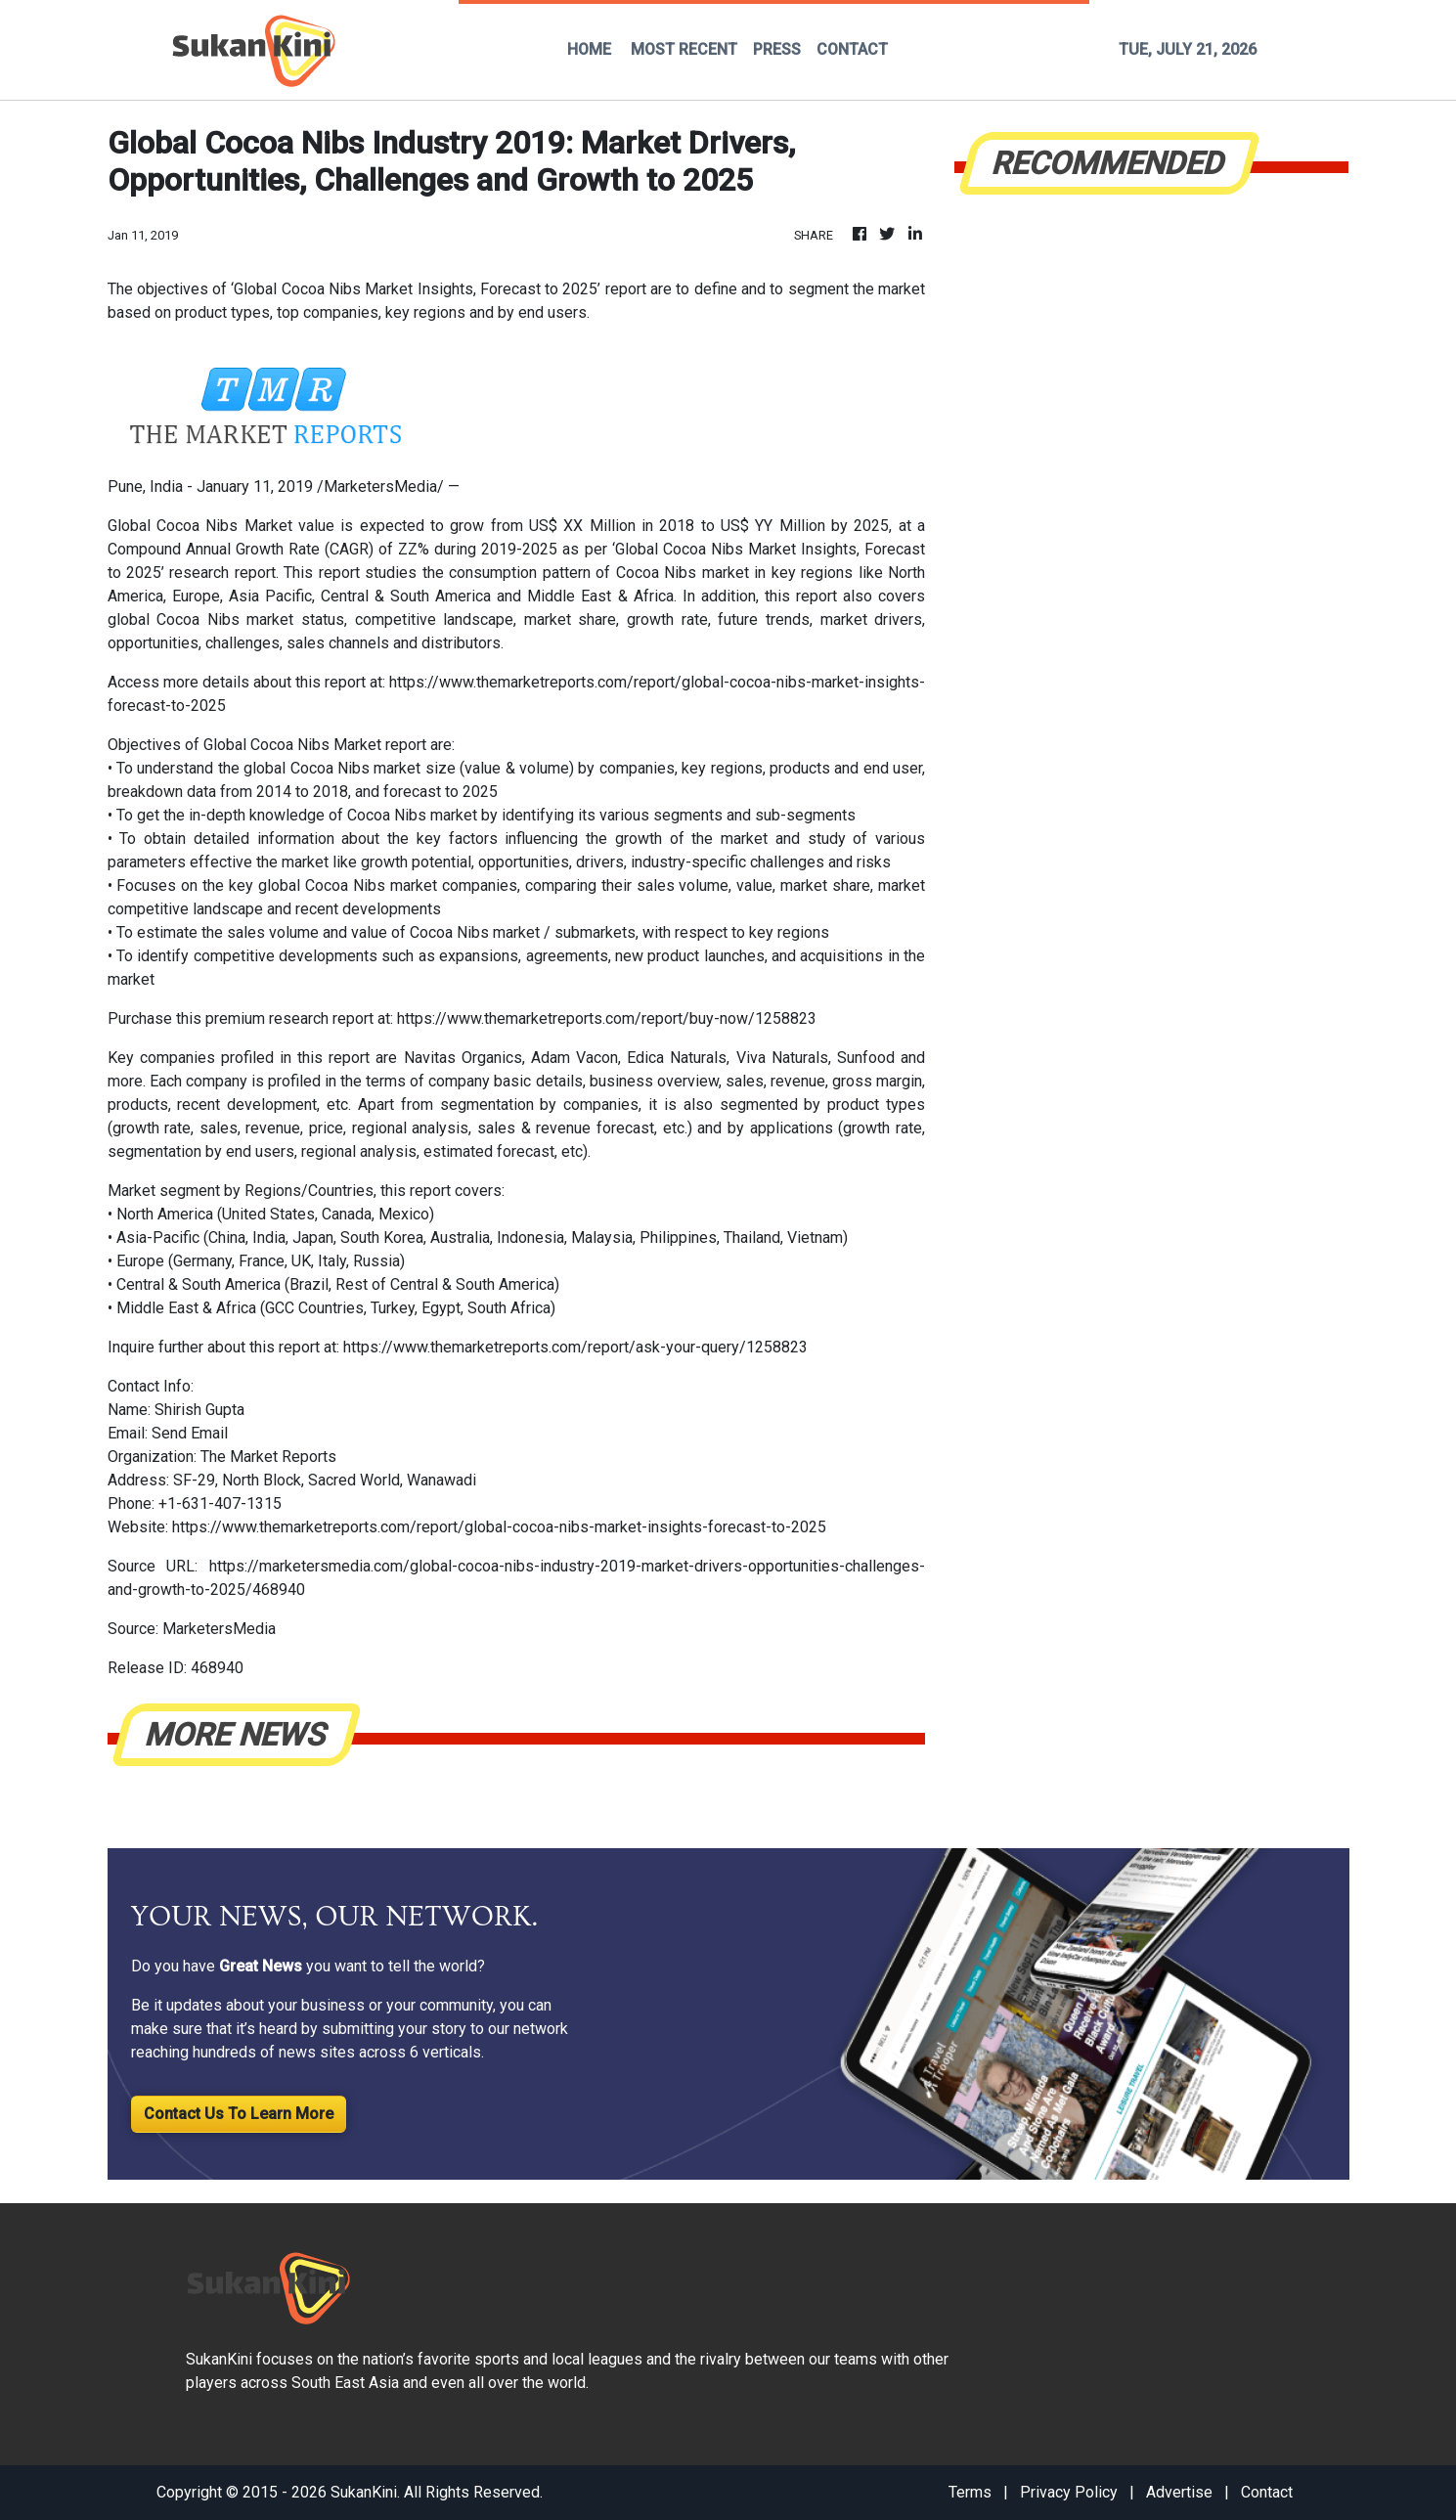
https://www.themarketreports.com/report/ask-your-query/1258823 (575, 1347)
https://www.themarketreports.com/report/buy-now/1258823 (606, 1018)
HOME (589, 49)
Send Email (190, 1433)
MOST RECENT (684, 49)
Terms (970, 2492)
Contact (1267, 2492)
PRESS (777, 49)
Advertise (1179, 2492)
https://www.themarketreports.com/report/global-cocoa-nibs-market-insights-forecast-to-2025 (499, 1527)
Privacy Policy (1069, 2492)
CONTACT (852, 49)
